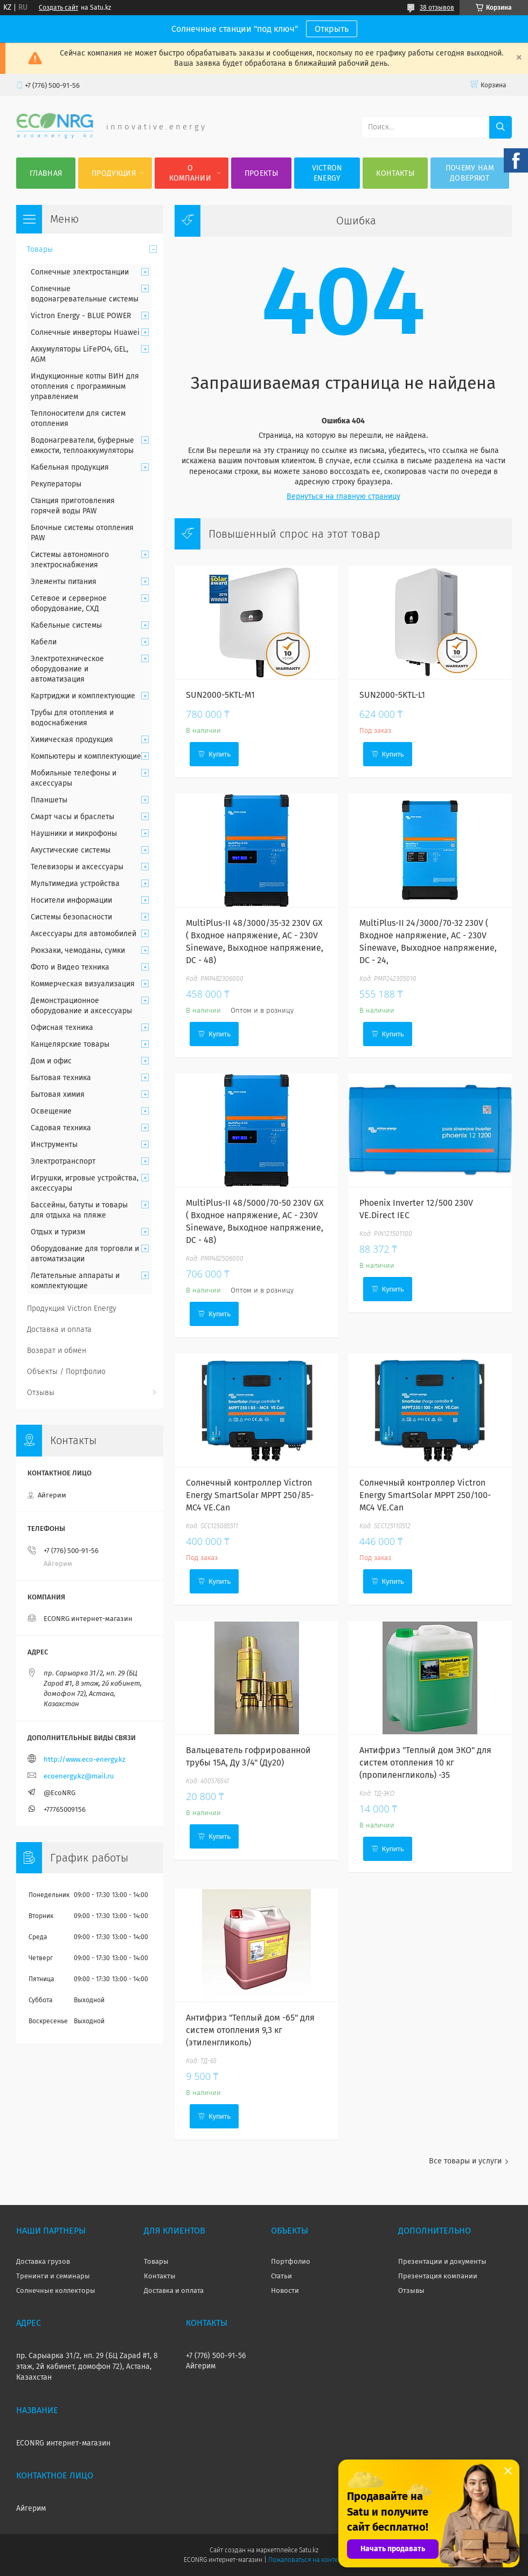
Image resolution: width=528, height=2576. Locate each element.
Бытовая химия (58, 1094)
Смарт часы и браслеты (72, 816)
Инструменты (54, 1144)
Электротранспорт (63, 1161)
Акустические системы (70, 850)
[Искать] (500, 127)
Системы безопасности (71, 917)
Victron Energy (327, 173)
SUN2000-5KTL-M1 (220, 695)
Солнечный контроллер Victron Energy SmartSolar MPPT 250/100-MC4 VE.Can (425, 1495)
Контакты (395, 173)
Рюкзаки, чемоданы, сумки (78, 950)
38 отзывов (437, 7)
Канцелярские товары (70, 1044)
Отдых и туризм (58, 1232)
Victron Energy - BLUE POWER (81, 315)
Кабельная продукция (70, 467)
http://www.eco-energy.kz (85, 1759)
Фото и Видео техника (70, 967)
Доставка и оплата (59, 1329)
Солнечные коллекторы (55, 2290)
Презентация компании (437, 2276)
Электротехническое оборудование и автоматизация (67, 669)
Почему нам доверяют (470, 173)
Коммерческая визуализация (83, 983)
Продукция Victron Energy (71, 1308)
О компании (190, 173)
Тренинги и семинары (53, 2276)
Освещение (51, 1111)
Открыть (332, 29)
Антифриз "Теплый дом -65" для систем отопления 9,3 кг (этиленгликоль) (250, 2030)
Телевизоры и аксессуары (77, 866)
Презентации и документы (442, 2261)
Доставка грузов (43, 2261)
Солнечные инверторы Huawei (85, 332)
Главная (46, 173)
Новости (285, 2290)
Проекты (261, 173)
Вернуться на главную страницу (343, 496)
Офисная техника (62, 1027)
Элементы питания (63, 581)
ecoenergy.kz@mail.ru (79, 1776)
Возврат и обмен (56, 1350)
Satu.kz (308, 2550)
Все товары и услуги (465, 2161)
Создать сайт (58, 7)
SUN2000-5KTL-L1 (392, 695)
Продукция (114, 173)
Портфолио (290, 2261)
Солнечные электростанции (80, 272)
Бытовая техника (61, 1077)
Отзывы (40, 1392)
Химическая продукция (72, 739)
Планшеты (49, 800)
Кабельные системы (66, 625)
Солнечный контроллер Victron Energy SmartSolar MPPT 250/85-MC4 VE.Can (250, 1495)
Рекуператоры (56, 484)
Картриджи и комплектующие (83, 695)
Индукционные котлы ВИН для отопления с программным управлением (85, 386)
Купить (220, 754)
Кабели (44, 642)
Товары (40, 249)
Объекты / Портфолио (66, 1371)
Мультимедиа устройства (75, 883)
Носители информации (71, 900)
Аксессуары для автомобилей (83, 933)
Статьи (281, 2276)
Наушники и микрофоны (74, 833)
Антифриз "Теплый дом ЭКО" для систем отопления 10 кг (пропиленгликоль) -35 (425, 1762)
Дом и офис (51, 1061)
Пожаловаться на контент (306, 2560)
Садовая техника (61, 1127)
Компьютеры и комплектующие (86, 756)
